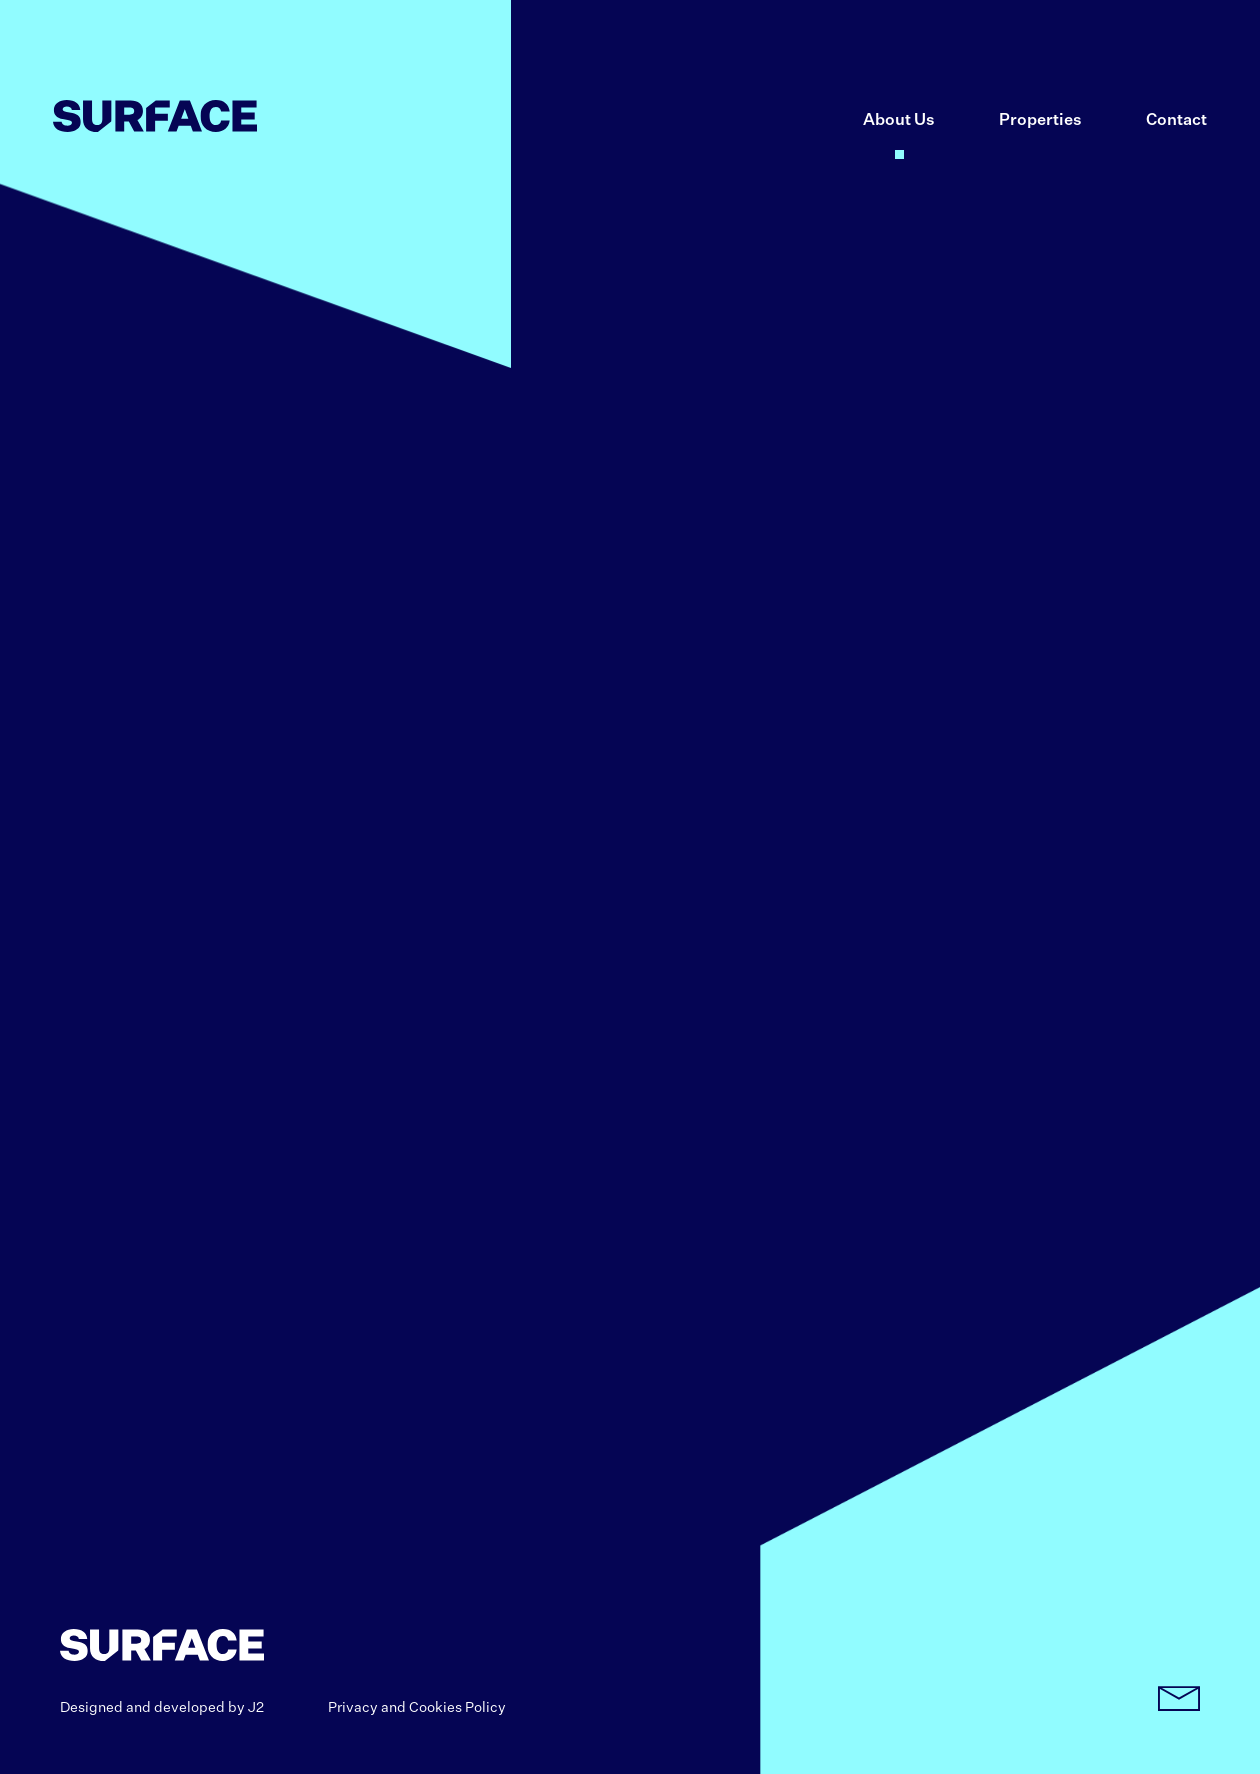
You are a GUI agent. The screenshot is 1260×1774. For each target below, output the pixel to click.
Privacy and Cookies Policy (417, 1708)
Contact (1176, 121)
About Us (899, 121)
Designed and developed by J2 (162, 1708)
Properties (1040, 121)
